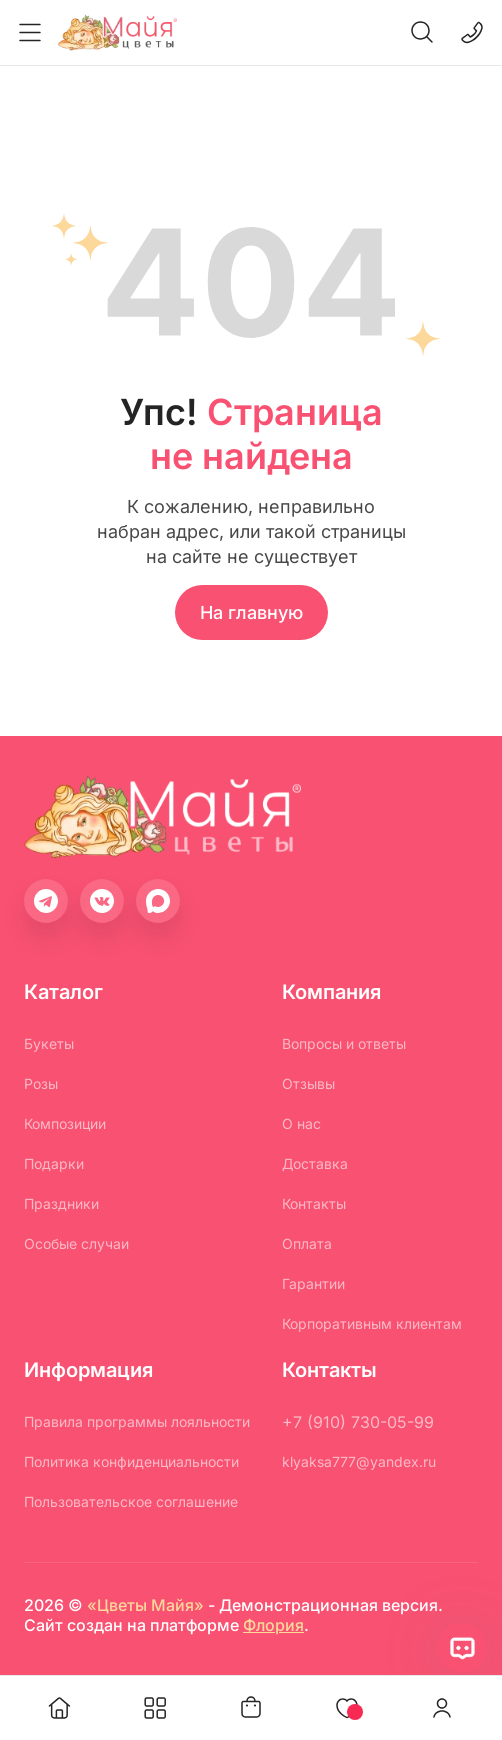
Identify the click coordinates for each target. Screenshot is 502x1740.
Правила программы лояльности (137, 1421)
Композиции (65, 1123)
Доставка (315, 1163)
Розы (41, 1083)
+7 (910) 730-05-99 (358, 1422)
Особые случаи (76, 1243)
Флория (273, 1625)
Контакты (314, 1203)
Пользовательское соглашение (131, 1501)
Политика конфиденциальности (131, 1461)
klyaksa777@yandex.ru (359, 1461)
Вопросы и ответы (344, 1043)
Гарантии (313, 1283)
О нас (301, 1123)
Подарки (54, 1163)
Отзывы (308, 1083)
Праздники (61, 1203)
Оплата (307, 1243)
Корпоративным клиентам (372, 1323)
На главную (251, 612)
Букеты (49, 1043)
